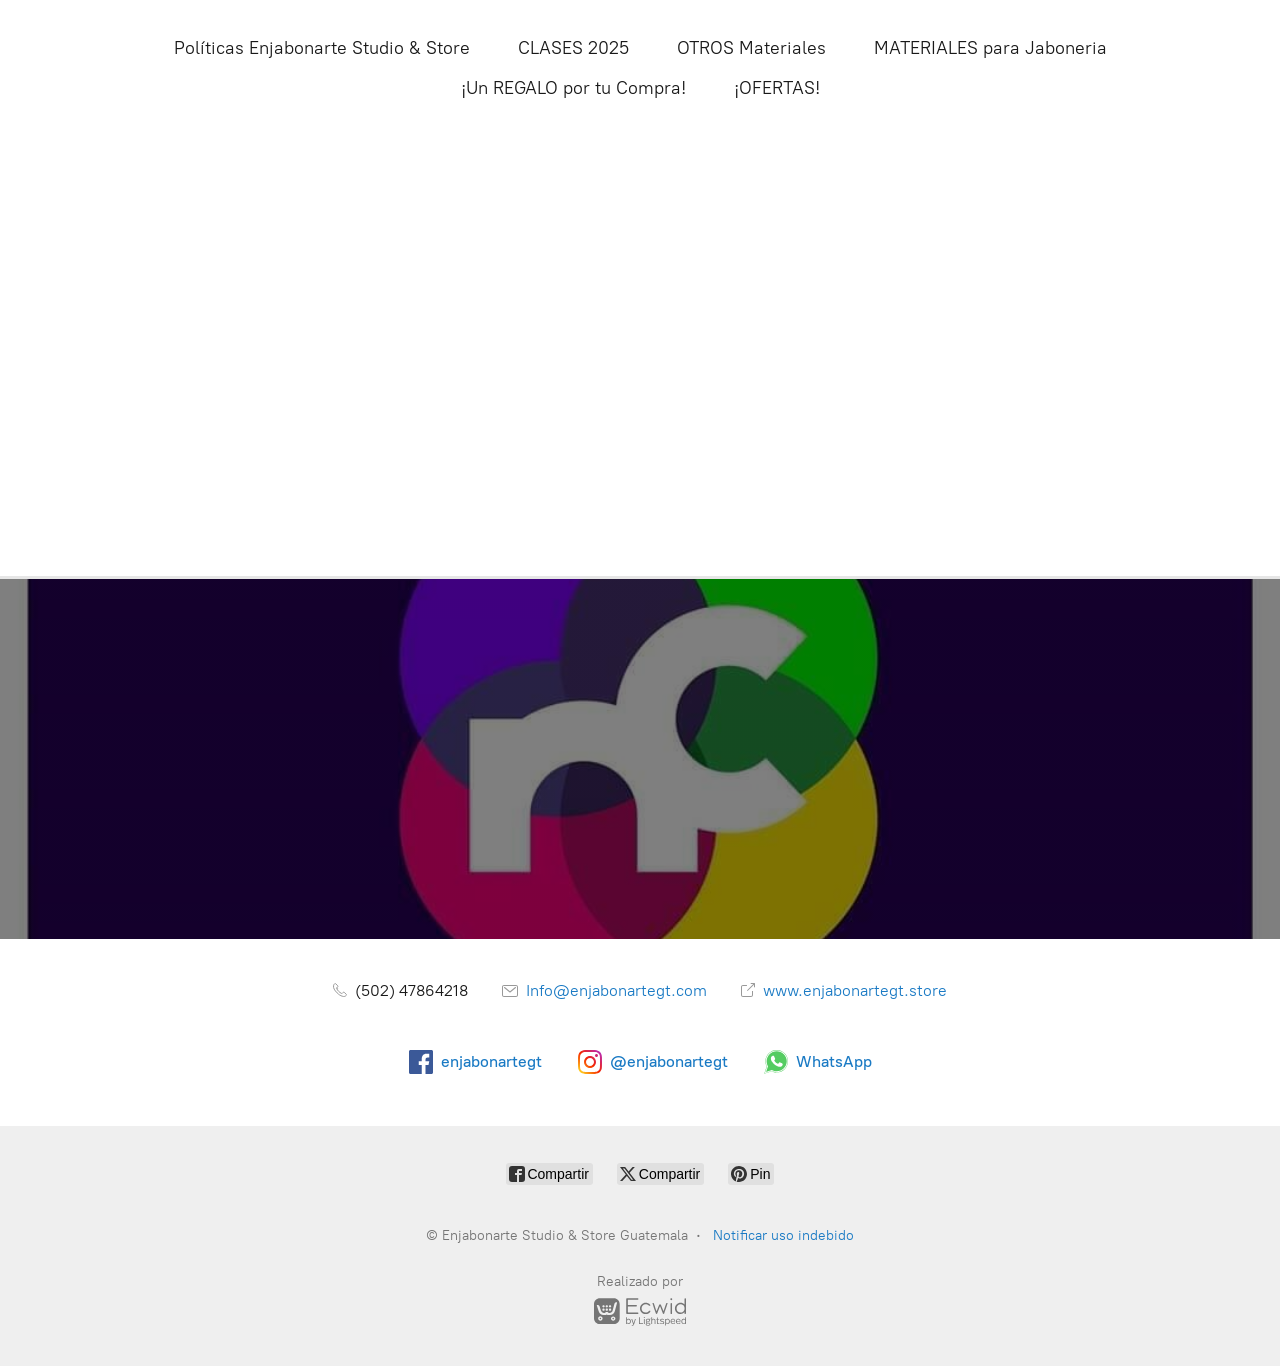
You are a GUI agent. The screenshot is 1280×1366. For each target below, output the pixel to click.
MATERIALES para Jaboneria (990, 48)
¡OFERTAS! (777, 88)
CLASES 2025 (573, 48)
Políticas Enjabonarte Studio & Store (322, 48)
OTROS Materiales (751, 48)
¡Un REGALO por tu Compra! (573, 88)
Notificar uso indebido (783, 1235)
